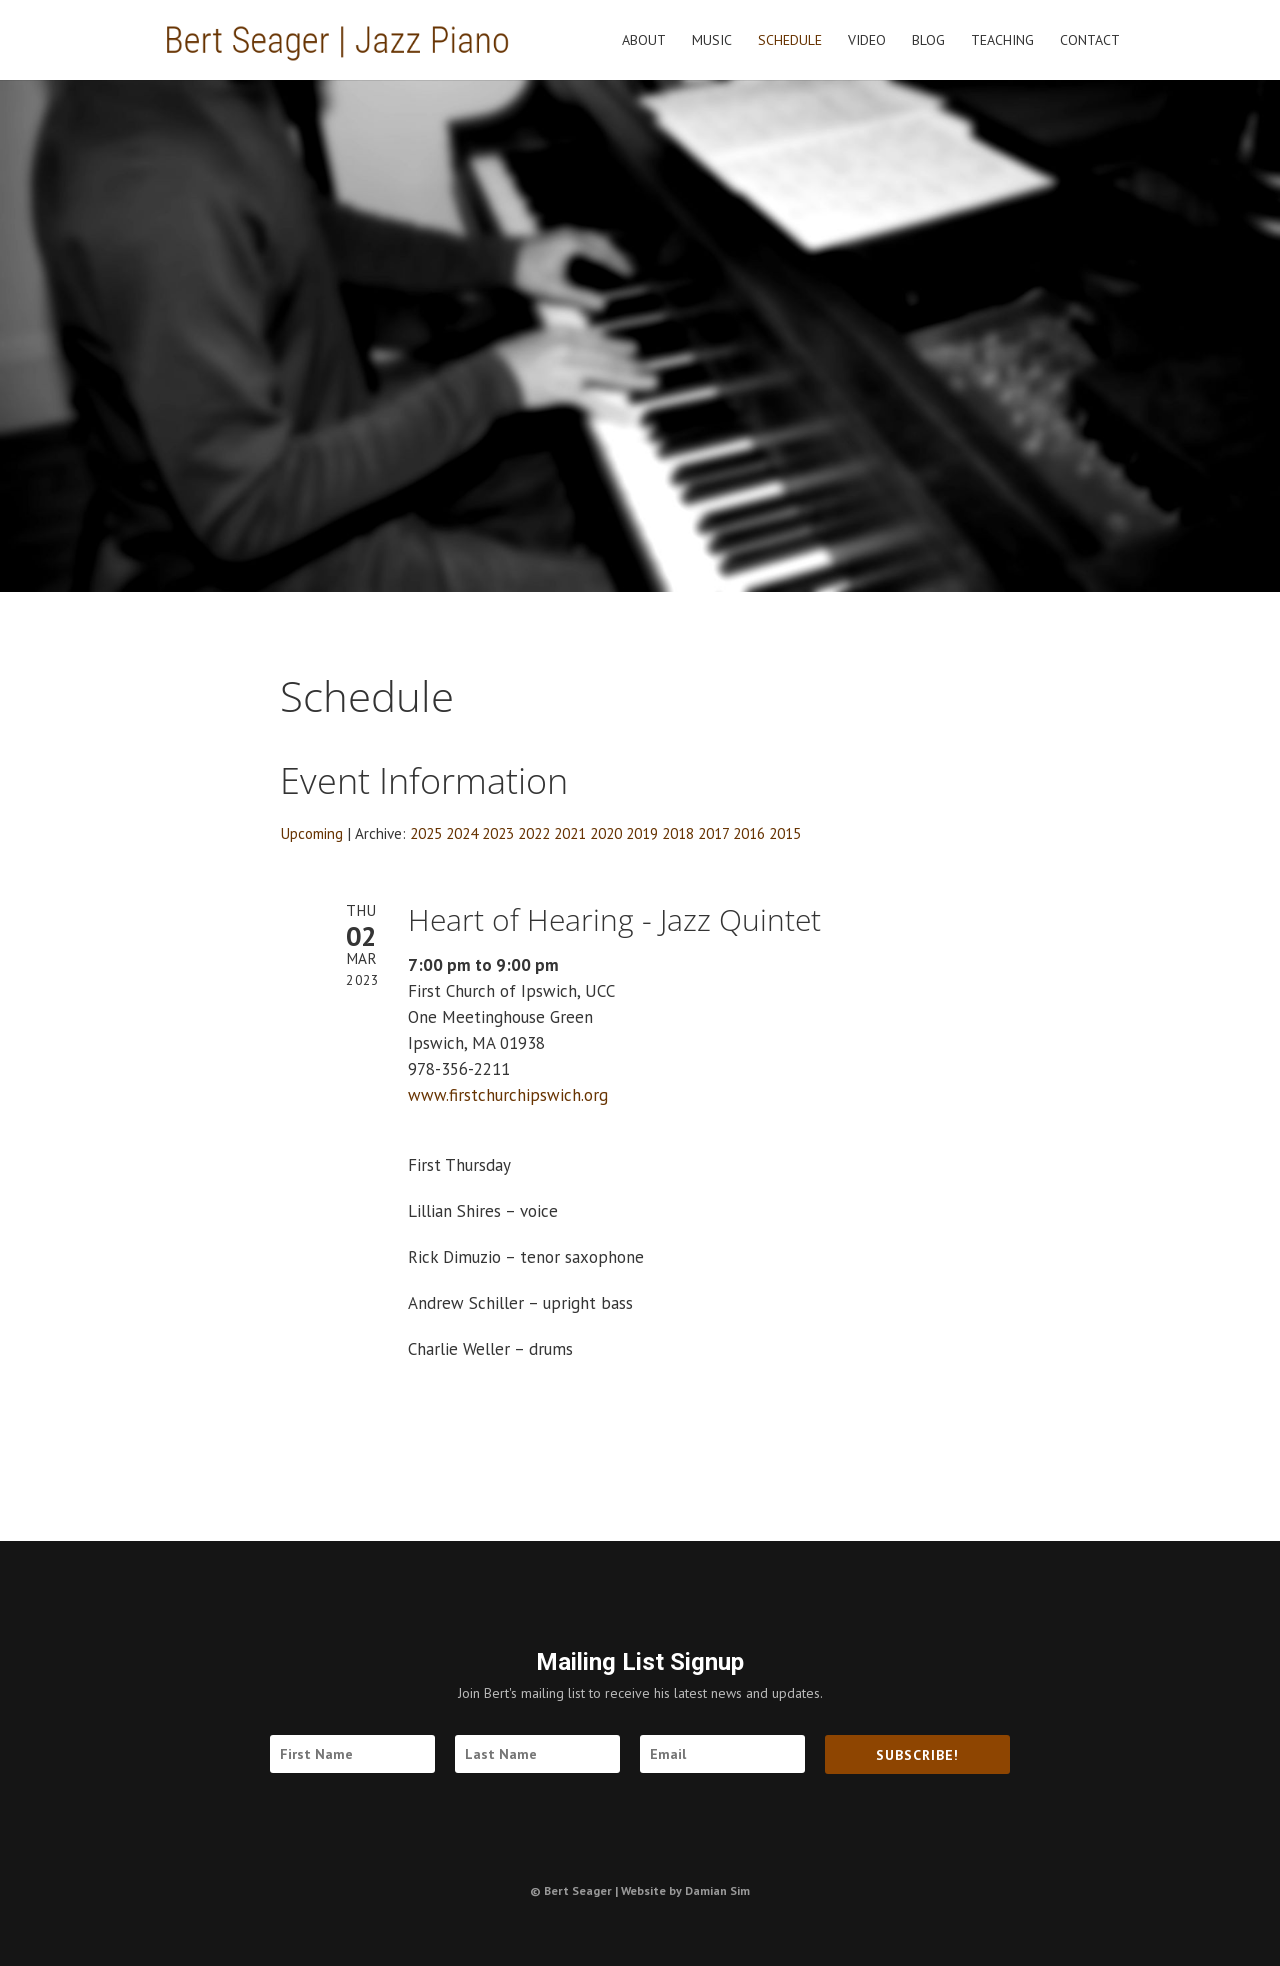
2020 (606, 833)
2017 (713, 833)
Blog (928, 41)
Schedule (790, 41)
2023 (498, 833)
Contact (1090, 41)
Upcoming (311, 833)
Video (867, 41)
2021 (570, 833)
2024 (462, 833)
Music (712, 41)
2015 (785, 833)
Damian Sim (717, 1890)
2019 (642, 833)
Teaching (1002, 41)
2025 (426, 833)
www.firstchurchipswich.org (508, 1095)
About (644, 41)
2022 (534, 833)
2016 (749, 833)
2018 (678, 833)
